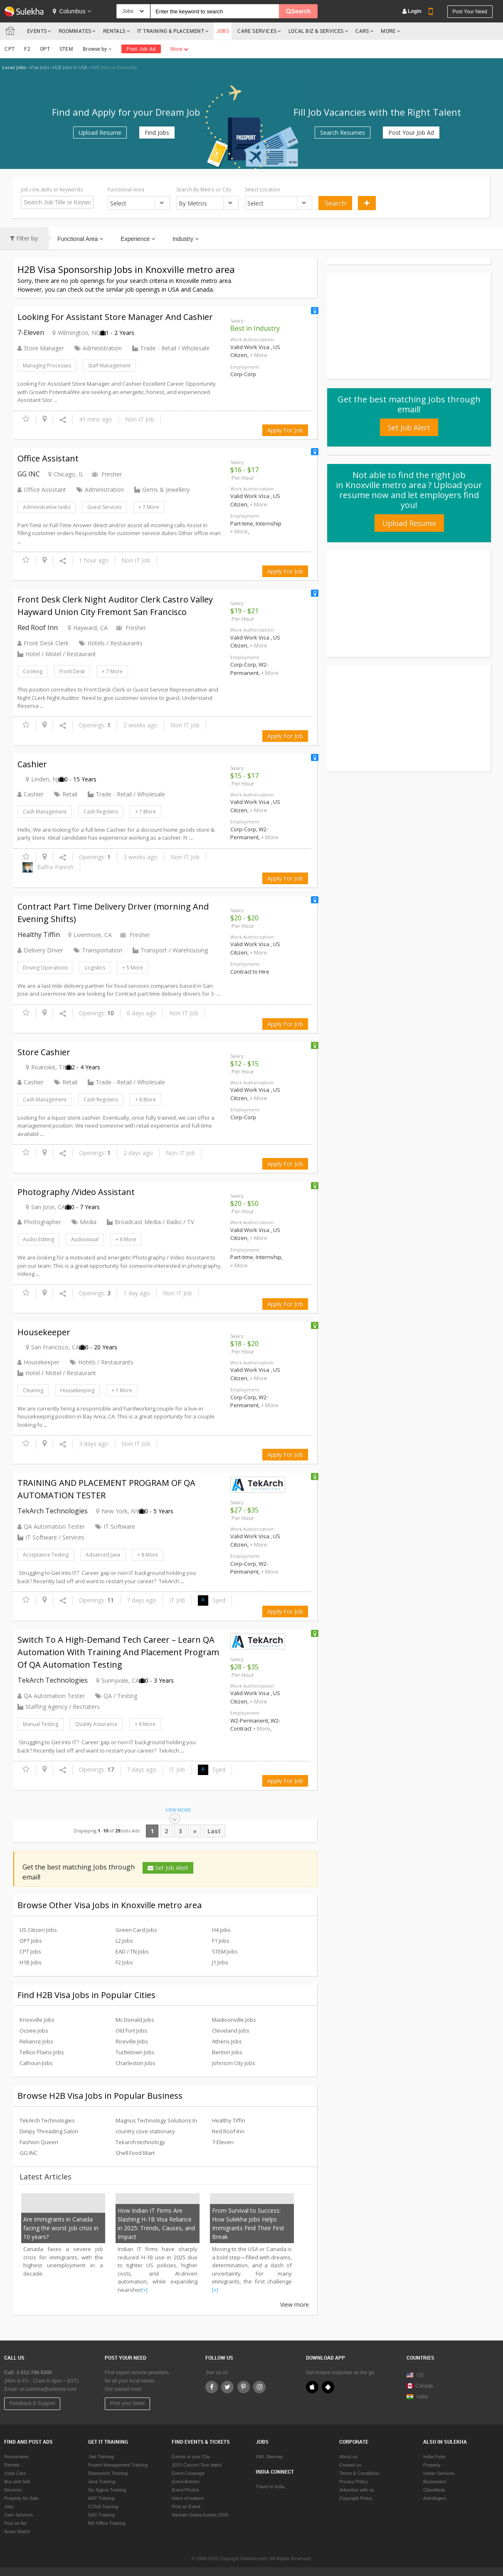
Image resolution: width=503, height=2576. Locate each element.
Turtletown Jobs (135, 2052)
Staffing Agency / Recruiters (62, 1707)
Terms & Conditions (359, 2473)
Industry (186, 239)
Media (84, 1222)
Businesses (434, 2481)
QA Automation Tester (51, 1526)
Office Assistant (41, 489)
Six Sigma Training (107, 2489)
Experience (138, 239)
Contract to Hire (249, 971)
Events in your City (191, 2456)
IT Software (115, 1526)
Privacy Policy (353, 2481)
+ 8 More (145, 1099)
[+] (144, 2289)
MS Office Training (107, 2523)
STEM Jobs (225, 1951)
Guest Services (104, 507)
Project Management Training (118, 2464)
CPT (10, 48)
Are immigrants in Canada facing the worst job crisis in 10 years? (61, 2228)
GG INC (28, 474)
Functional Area (126, 189)
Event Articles (186, 2481)
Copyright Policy (355, 2498)
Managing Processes (47, 365)
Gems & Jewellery (166, 489)
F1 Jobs (220, 1940)
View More (178, 1815)
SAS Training (101, 2514)
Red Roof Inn (38, 627)
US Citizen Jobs (38, 1930)
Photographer (39, 1222)
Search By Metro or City (203, 189)
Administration (98, 348)
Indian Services (438, 2473)
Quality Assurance (96, 1724)
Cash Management (45, 811)
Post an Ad (15, 2523)
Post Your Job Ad (411, 132)
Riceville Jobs (132, 2041)
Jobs (222, 30)
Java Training (101, 2481)
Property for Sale (21, 2498)
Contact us (350, 2464)
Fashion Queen (39, 2142)
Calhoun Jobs (36, 2063)
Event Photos (185, 2489)
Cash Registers (101, 811)
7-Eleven (30, 332)
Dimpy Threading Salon (49, 2131)
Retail (65, 794)
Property (432, 2464)
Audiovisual (85, 1239)
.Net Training (101, 2456)
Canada (420, 2386)
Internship (268, 523)
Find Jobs (157, 132)
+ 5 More (132, 967)
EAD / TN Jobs (132, 1951)
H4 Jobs (221, 1930)
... (54, 400)
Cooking (32, 671)
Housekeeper (38, 1362)
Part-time (241, 523)
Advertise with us (356, 2489)
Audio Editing (38, 1239)
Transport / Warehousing (174, 950)
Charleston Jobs (135, 2063)
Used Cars (15, 2473)
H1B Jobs (31, 1962)
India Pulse (434, 2456)
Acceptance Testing (46, 1554)
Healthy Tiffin (38, 934)
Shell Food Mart (135, 2153)
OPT (45, 48)
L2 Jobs (124, 1940)
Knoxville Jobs (37, 2019)
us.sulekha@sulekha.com (48, 2389)
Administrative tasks (46, 507)
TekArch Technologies (52, 1510)
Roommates (75, 30)
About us (348, 2456)
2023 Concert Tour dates (197, 2464)
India (422, 2397)
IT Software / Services (54, 1537)
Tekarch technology (140, 2142)
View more (294, 2304)
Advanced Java (103, 1554)
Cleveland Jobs (230, 2030)
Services (13, 2489)
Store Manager (40, 348)
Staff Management (109, 365)
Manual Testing (40, 1724)
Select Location (262, 189)
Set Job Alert (168, 1868)
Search (335, 203)
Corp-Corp (243, 374)
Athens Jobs (227, 2041)
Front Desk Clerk (43, 643)
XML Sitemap (269, 2456)
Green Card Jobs (136, 1930)
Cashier (30, 794)
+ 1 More (121, 1390)
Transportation (98, 950)
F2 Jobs (124, 1962)
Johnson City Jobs (233, 2063)
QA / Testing (116, 1696)
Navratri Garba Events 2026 (200, 2514)
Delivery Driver (40, 950)
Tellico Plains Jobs (42, 2052)
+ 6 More (126, 1239)
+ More (258, 355)
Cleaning (33, 1390)
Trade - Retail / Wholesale (175, 348)
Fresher (107, 474)
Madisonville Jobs (234, 2019)
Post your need (470, 12)
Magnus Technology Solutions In (156, 2120)
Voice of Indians (188, 2498)
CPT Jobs (30, 1951)
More (390, 30)
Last (214, 1831)
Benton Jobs (227, 2052)
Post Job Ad (140, 48)
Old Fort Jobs (131, 2030)
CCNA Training (103, 2506)
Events (37, 30)
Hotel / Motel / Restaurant (60, 654)
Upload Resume (100, 132)
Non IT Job (139, 419)
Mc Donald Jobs (135, 2019)
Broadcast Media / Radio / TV (154, 1222)
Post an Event (186, 2506)
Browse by (97, 48)
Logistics (95, 967)
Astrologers (434, 2498)
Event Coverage (188, 2473)
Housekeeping (77, 1390)
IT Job (177, 1600)
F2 (27, 48)
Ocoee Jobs (34, 2030)
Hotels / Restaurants (111, 643)
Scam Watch (17, 2531)
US (420, 2375)
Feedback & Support (32, 2403)
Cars (362, 30)
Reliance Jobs (36, 2041)
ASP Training (101, 2498)
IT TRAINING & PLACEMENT (170, 30)
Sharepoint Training (108, 2473)
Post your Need (127, 2403)
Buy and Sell (17, 2481)
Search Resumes (342, 132)
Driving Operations (45, 967)
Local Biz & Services (316, 30)
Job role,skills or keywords (52, 189)
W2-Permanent (249, 669)
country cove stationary (145, 2131)
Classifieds (434, 2489)
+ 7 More (148, 507)
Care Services (256, 30)
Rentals (114, 30)
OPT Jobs (31, 1940)
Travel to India (270, 2486)
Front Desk (72, 671)
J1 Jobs (220, 1962)
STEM (66, 48)
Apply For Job (285, 430)
